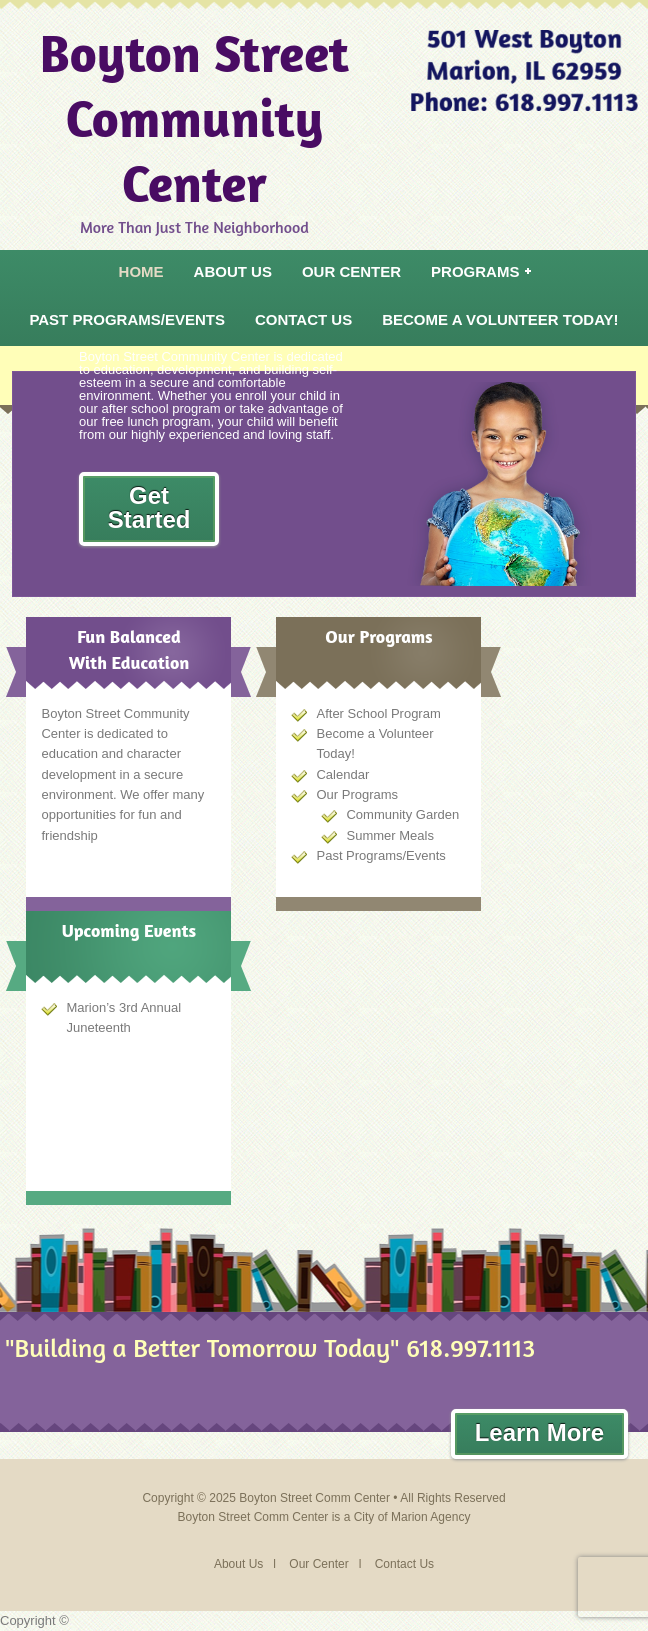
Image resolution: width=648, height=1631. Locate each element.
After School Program (378, 713)
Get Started (149, 507)
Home (141, 271)
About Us (233, 271)
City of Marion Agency (412, 1517)
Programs (476, 276)
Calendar (342, 774)
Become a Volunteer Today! (500, 319)
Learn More (539, 1432)
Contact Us (303, 319)
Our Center (351, 271)
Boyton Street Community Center (194, 117)
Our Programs (357, 794)
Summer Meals (389, 835)
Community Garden (402, 814)
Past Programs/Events (127, 319)
